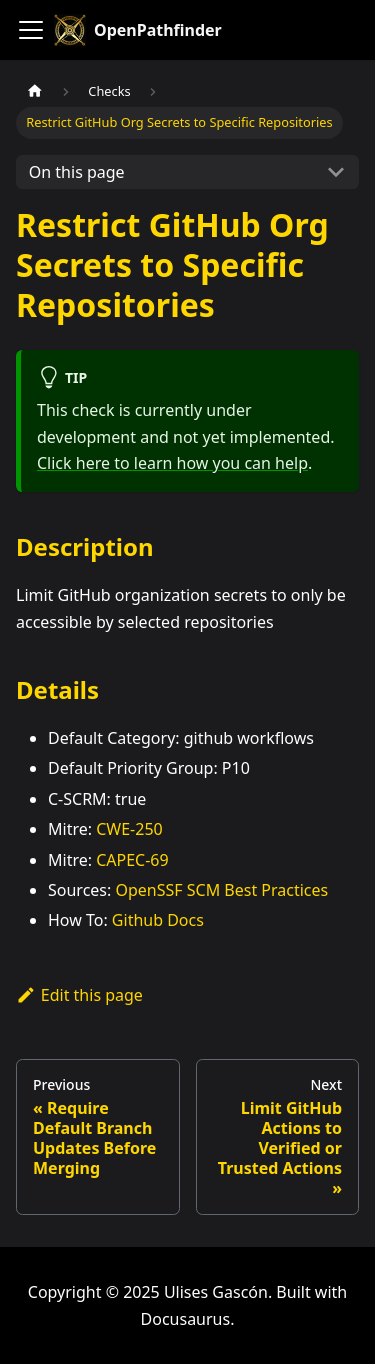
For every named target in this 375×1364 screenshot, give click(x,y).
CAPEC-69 (132, 860)
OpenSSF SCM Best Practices (221, 890)
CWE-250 (129, 829)
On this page (77, 172)
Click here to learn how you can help (172, 463)
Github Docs (158, 920)
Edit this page (79, 995)
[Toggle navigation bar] (31, 30)
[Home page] (35, 91)
